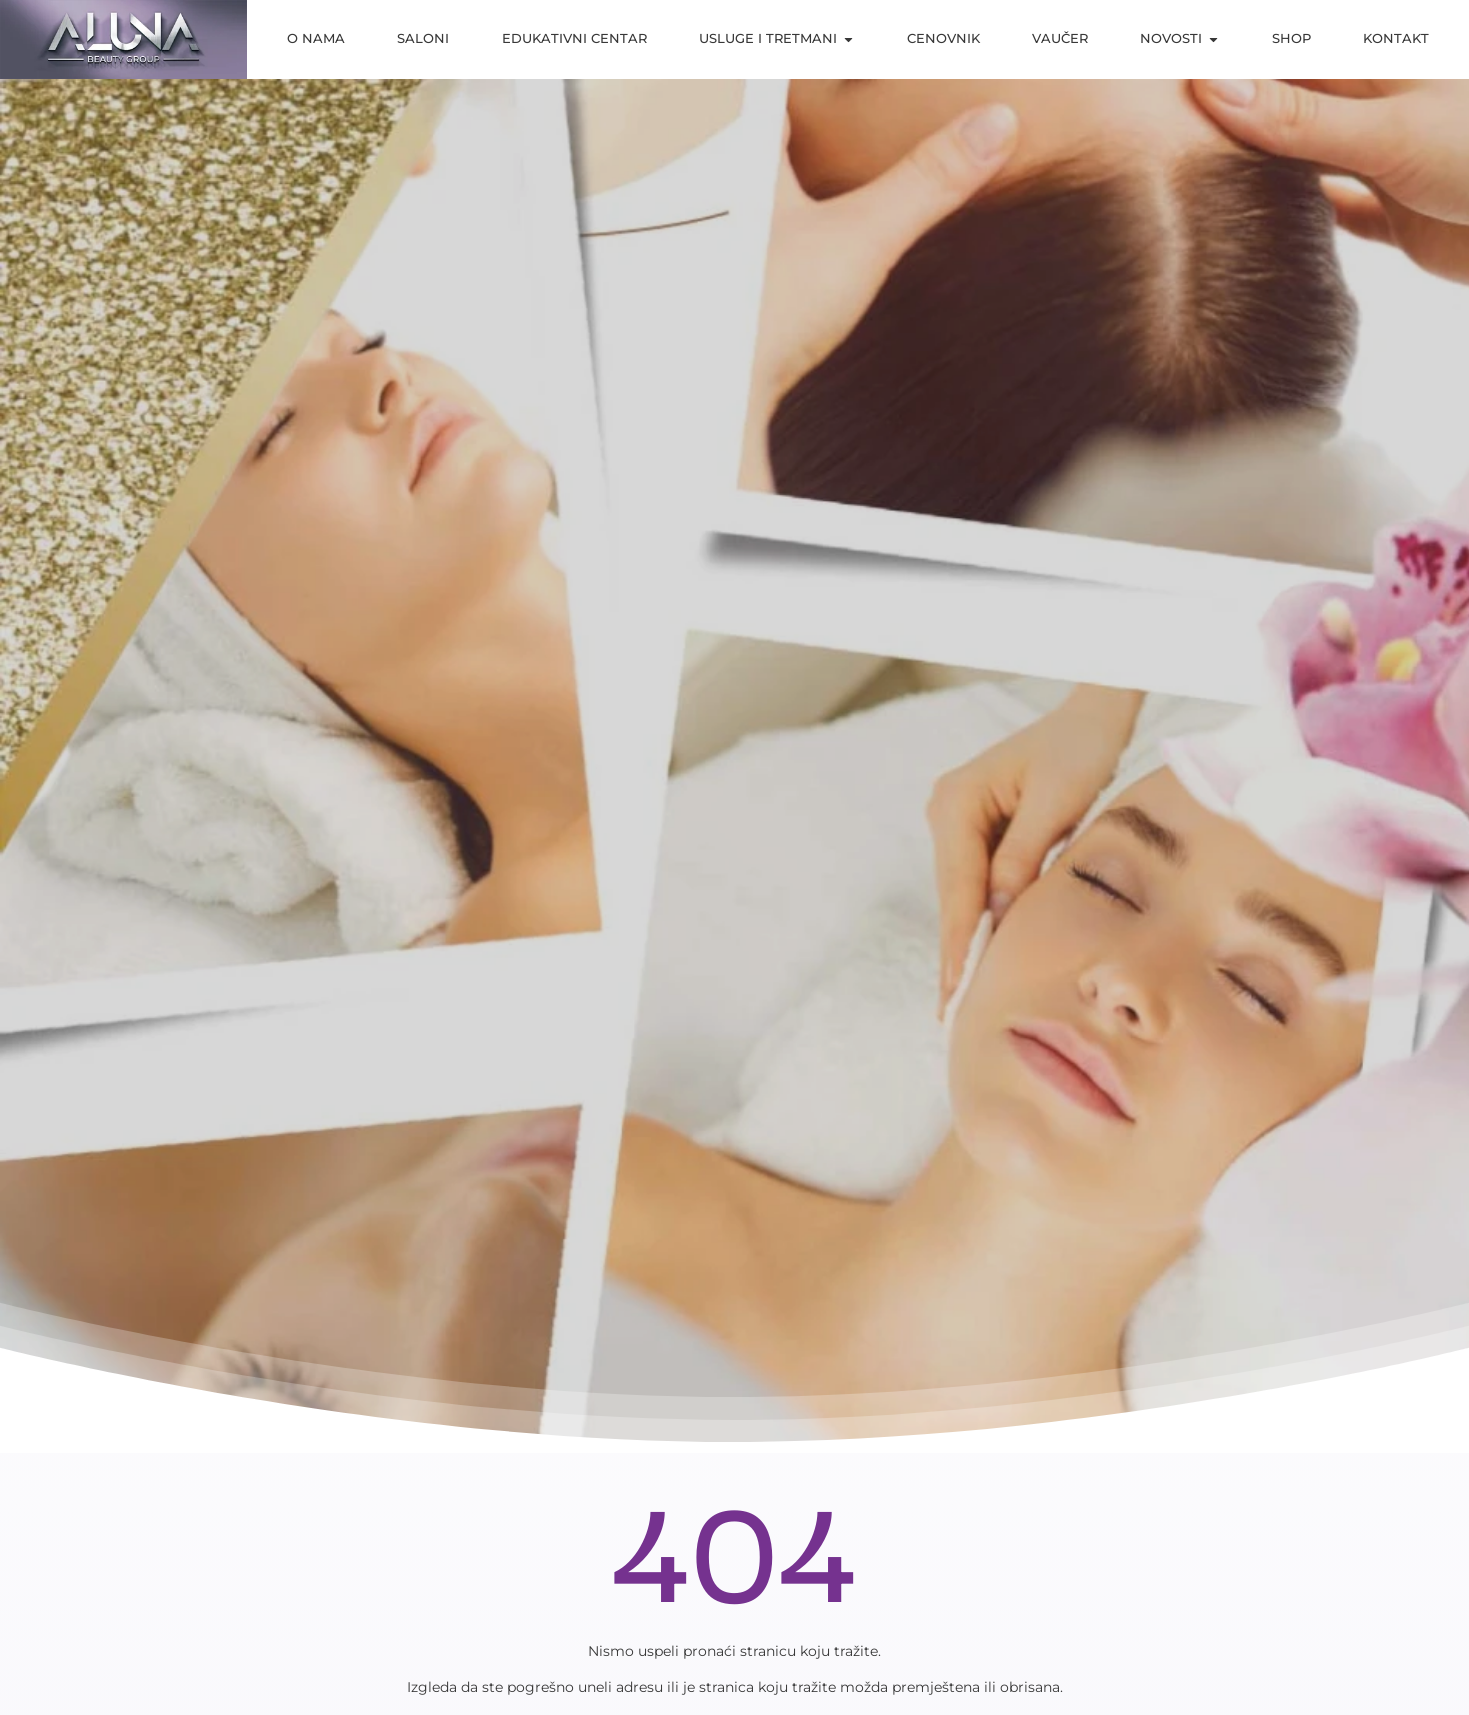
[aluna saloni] (123, 39)
